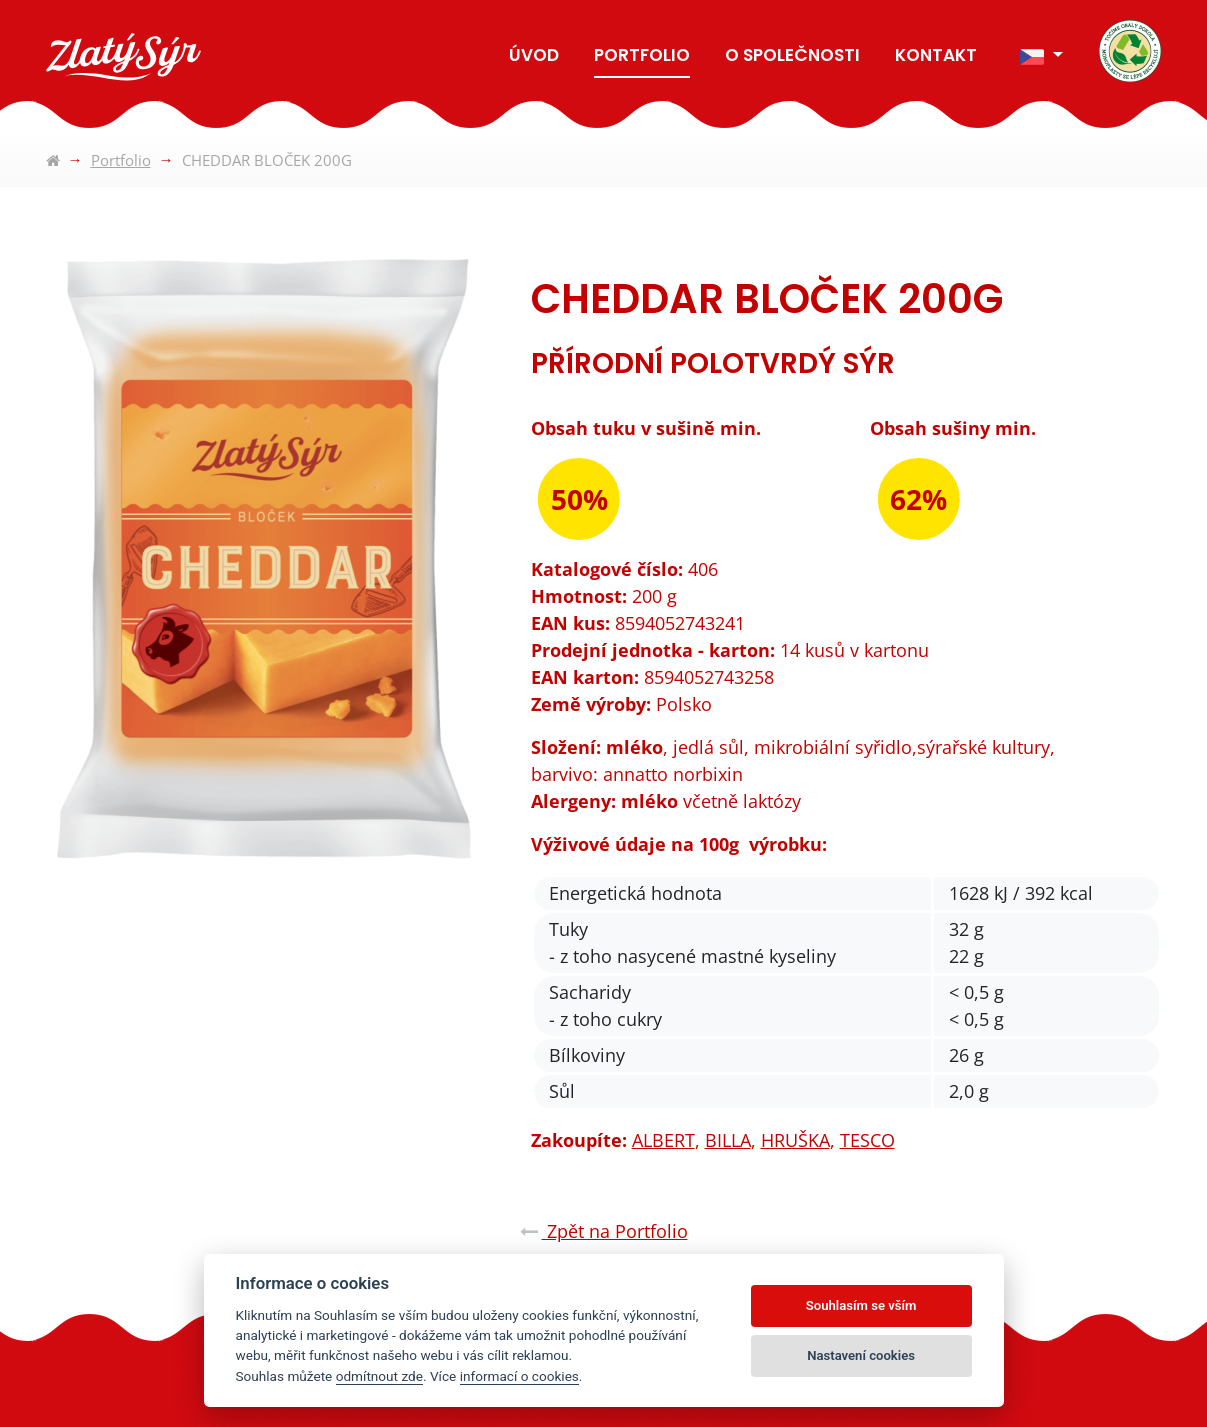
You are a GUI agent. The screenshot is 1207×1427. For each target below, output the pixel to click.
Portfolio (642, 55)
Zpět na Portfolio (604, 1231)
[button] (1041, 57)
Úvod (534, 55)
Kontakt (936, 55)
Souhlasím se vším (861, 1305)
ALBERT (663, 1140)
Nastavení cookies (861, 1355)
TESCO (867, 1140)
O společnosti (792, 55)
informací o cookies (519, 1376)
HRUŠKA (795, 1140)
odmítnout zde (379, 1376)
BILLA (728, 1140)
